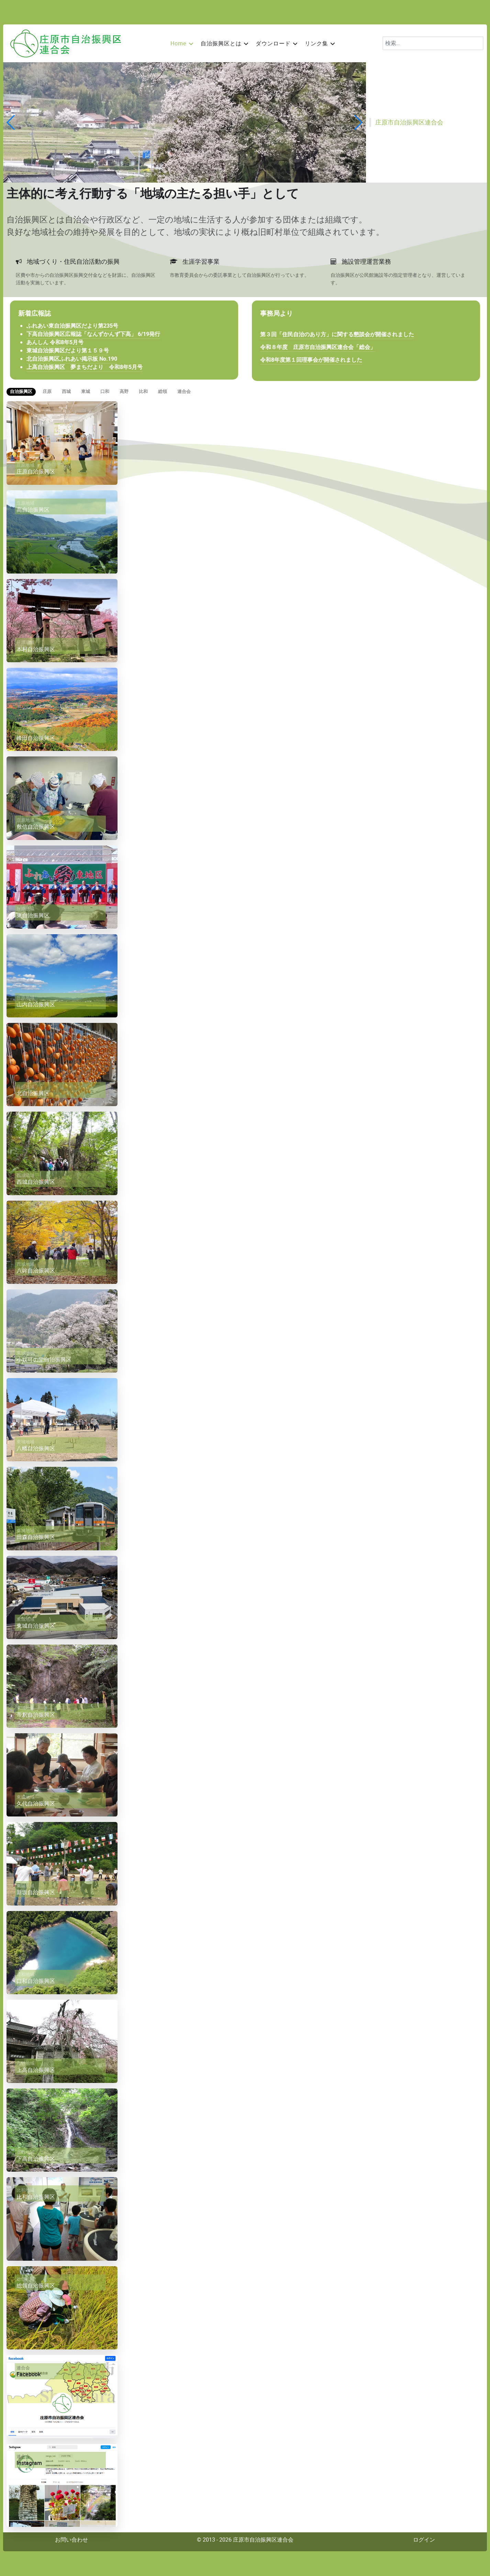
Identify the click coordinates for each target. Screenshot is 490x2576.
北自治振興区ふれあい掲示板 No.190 (71, 359)
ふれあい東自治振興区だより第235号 (72, 326)
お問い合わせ (71, 2540)
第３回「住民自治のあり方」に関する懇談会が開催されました (337, 334)
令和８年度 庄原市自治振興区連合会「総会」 (318, 347)
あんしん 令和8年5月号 (54, 342)
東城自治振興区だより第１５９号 (67, 351)
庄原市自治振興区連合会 (409, 122)
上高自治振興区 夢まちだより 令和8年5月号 (84, 367)
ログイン (424, 2540)
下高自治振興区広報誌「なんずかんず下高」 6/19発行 (93, 334)
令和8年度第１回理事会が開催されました (311, 360)
